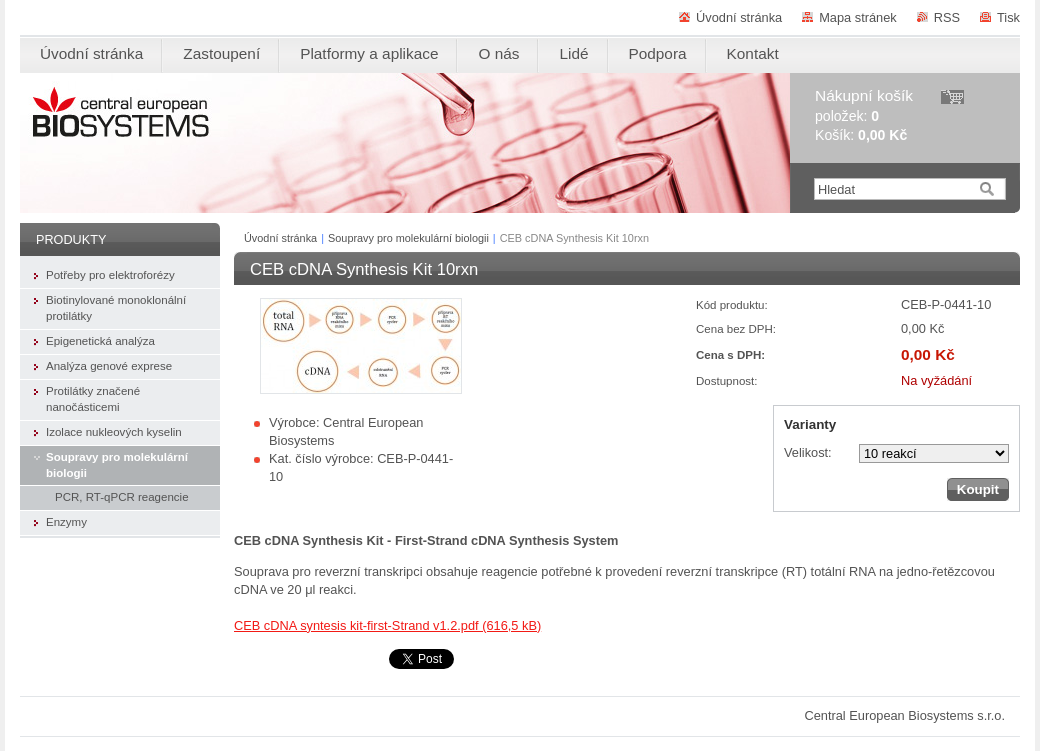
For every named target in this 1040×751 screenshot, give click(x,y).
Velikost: (808, 452)
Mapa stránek (858, 17)
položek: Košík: (864, 115)
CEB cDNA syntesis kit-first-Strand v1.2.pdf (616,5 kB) (387, 625)
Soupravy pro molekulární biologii (408, 238)
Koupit (978, 489)
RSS (947, 17)
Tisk (1008, 17)
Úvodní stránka (739, 17)
